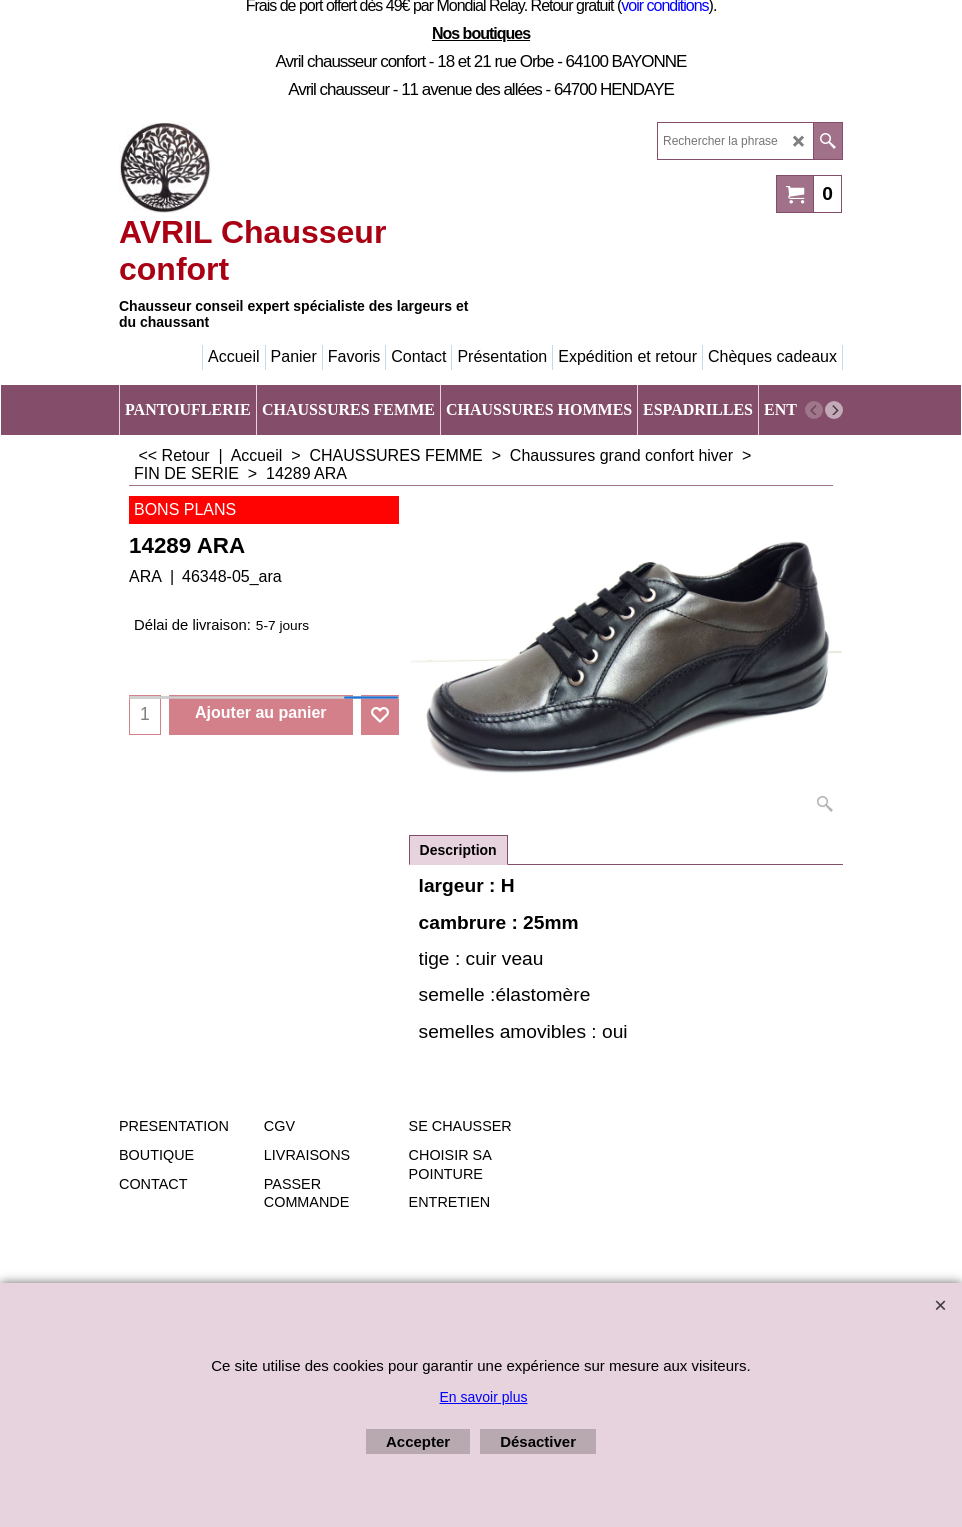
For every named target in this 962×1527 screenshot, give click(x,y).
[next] (834, 410)
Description (458, 850)
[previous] (814, 410)
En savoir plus (484, 1397)
